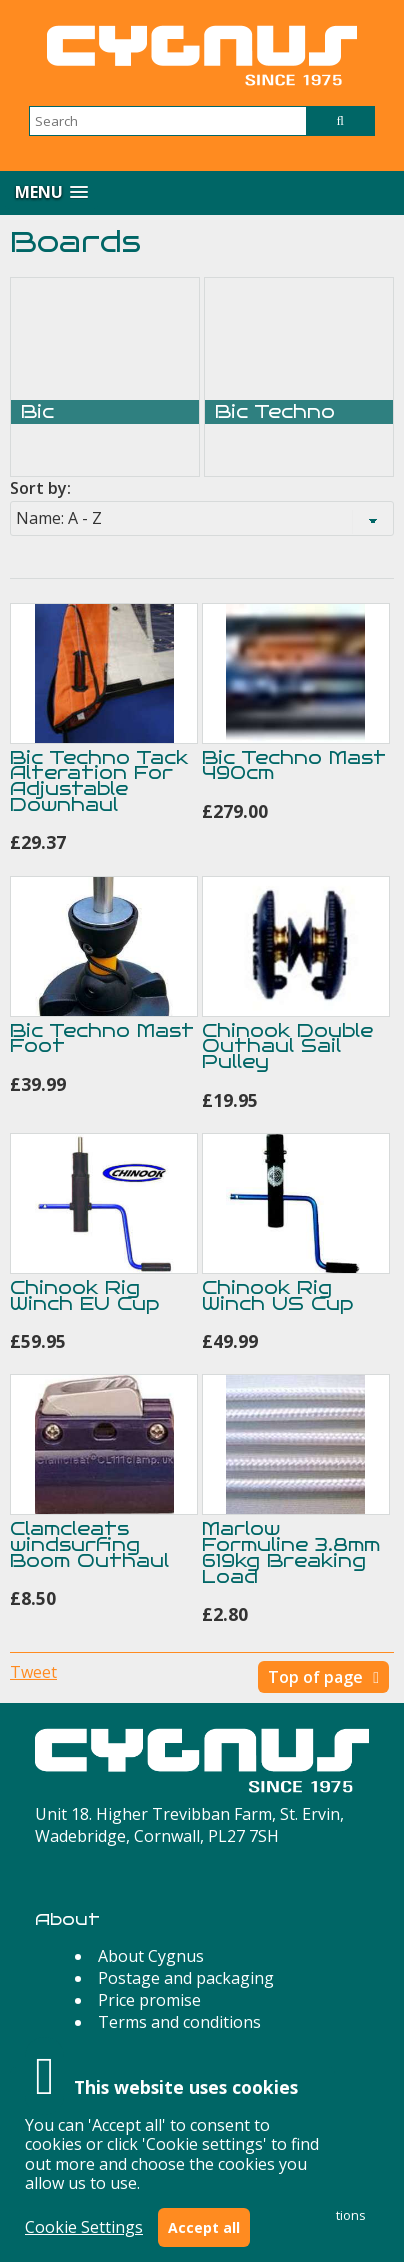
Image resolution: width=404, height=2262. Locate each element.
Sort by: (40, 488)
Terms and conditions (179, 2022)
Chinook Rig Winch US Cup (277, 1295)
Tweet (33, 1672)
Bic (37, 412)
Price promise (149, 2000)
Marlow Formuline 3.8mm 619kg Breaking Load (291, 1552)
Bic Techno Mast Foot (102, 1038)
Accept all (204, 2227)
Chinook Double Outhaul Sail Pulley (287, 1046)
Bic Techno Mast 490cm (294, 765)
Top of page (315, 1677)
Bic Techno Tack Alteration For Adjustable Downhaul (99, 781)
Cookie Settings (84, 2227)
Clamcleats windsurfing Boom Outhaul (89, 1544)
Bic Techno (275, 412)
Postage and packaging (186, 1978)
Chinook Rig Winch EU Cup (84, 1295)
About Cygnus (151, 1956)
